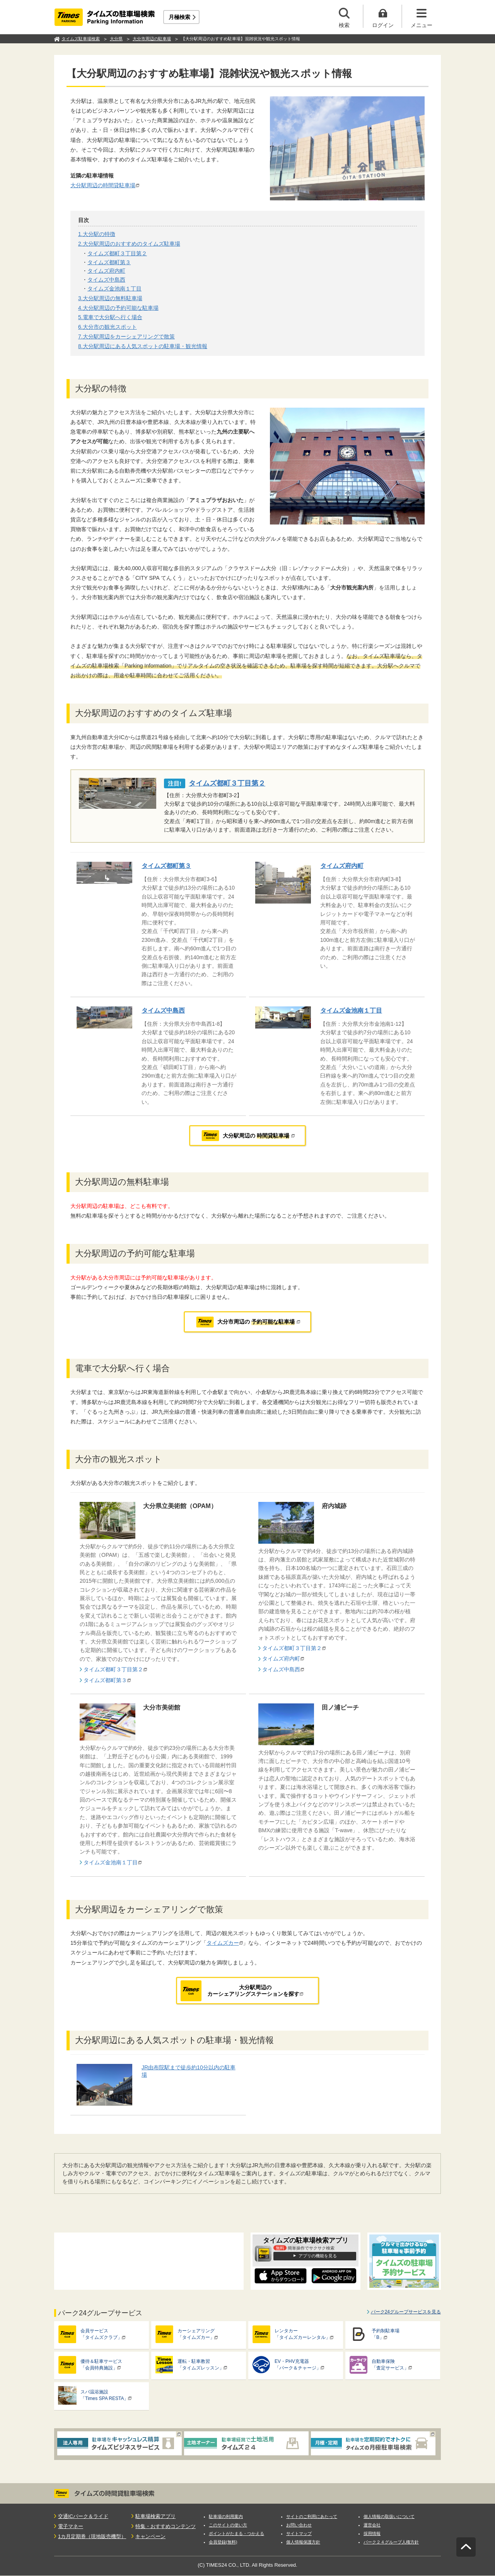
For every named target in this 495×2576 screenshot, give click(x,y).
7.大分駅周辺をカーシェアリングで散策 (126, 336)
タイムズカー (223, 1943)
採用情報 (372, 2533)
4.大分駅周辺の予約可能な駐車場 (118, 308)
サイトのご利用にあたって (311, 2516)
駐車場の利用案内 (226, 2516)
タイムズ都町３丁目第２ (117, 253)
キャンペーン (150, 2536)
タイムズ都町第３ (109, 262)
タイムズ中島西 (106, 280)
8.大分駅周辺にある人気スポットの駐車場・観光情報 (142, 346)
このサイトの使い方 (228, 2525)
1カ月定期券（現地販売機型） (92, 2536)
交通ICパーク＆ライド (83, 2516)
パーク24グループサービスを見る (406, 2312)
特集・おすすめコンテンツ (165, 2526)
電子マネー (70, 2526)
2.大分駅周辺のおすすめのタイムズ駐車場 (129, 244)
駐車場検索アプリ (155, 2516)
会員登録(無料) (223, 2542)
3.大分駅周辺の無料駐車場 (110, 298)
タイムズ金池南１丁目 (114, 288)
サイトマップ (299, 2533)
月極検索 (179, 17)
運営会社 (372, 2525)
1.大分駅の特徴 (96, 234)
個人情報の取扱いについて (389, 2516)
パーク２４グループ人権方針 (391, 2542)
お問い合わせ (299, 2525)
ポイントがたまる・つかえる (236, 2533)
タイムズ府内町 (106, 271)
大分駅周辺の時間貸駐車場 (102, 185)
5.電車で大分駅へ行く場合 (110, 317)
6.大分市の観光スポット (107, 327)
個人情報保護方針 (303, 2542)
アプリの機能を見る (318, 2255)
